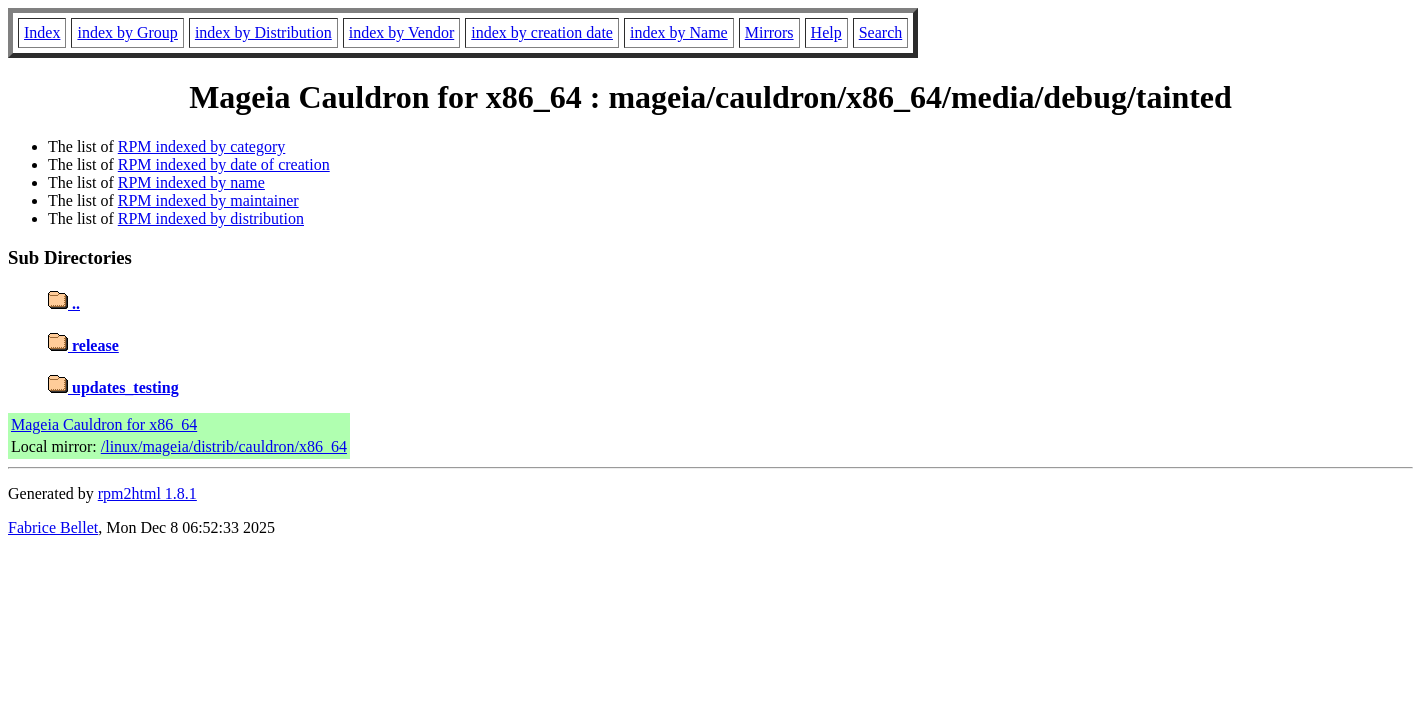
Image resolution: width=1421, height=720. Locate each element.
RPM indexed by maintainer (208, 200)
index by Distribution (263, 32)
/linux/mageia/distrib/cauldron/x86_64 (224, 446)
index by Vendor (401, 32)
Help (826, 32)
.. (64, 303)
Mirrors (769, 32)
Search (881, 32)
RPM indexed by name (191, 182)
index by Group (127, 32)
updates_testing (113, 387)
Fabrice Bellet (53, 527)
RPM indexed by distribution (211, 218)
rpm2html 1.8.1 (147, 493)
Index (42, 32)
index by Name (679, 32)
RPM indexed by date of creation (224, 164)
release (83, 345)
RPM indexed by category (202, 146)
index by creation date (542, 32)
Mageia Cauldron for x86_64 (104, 424)
